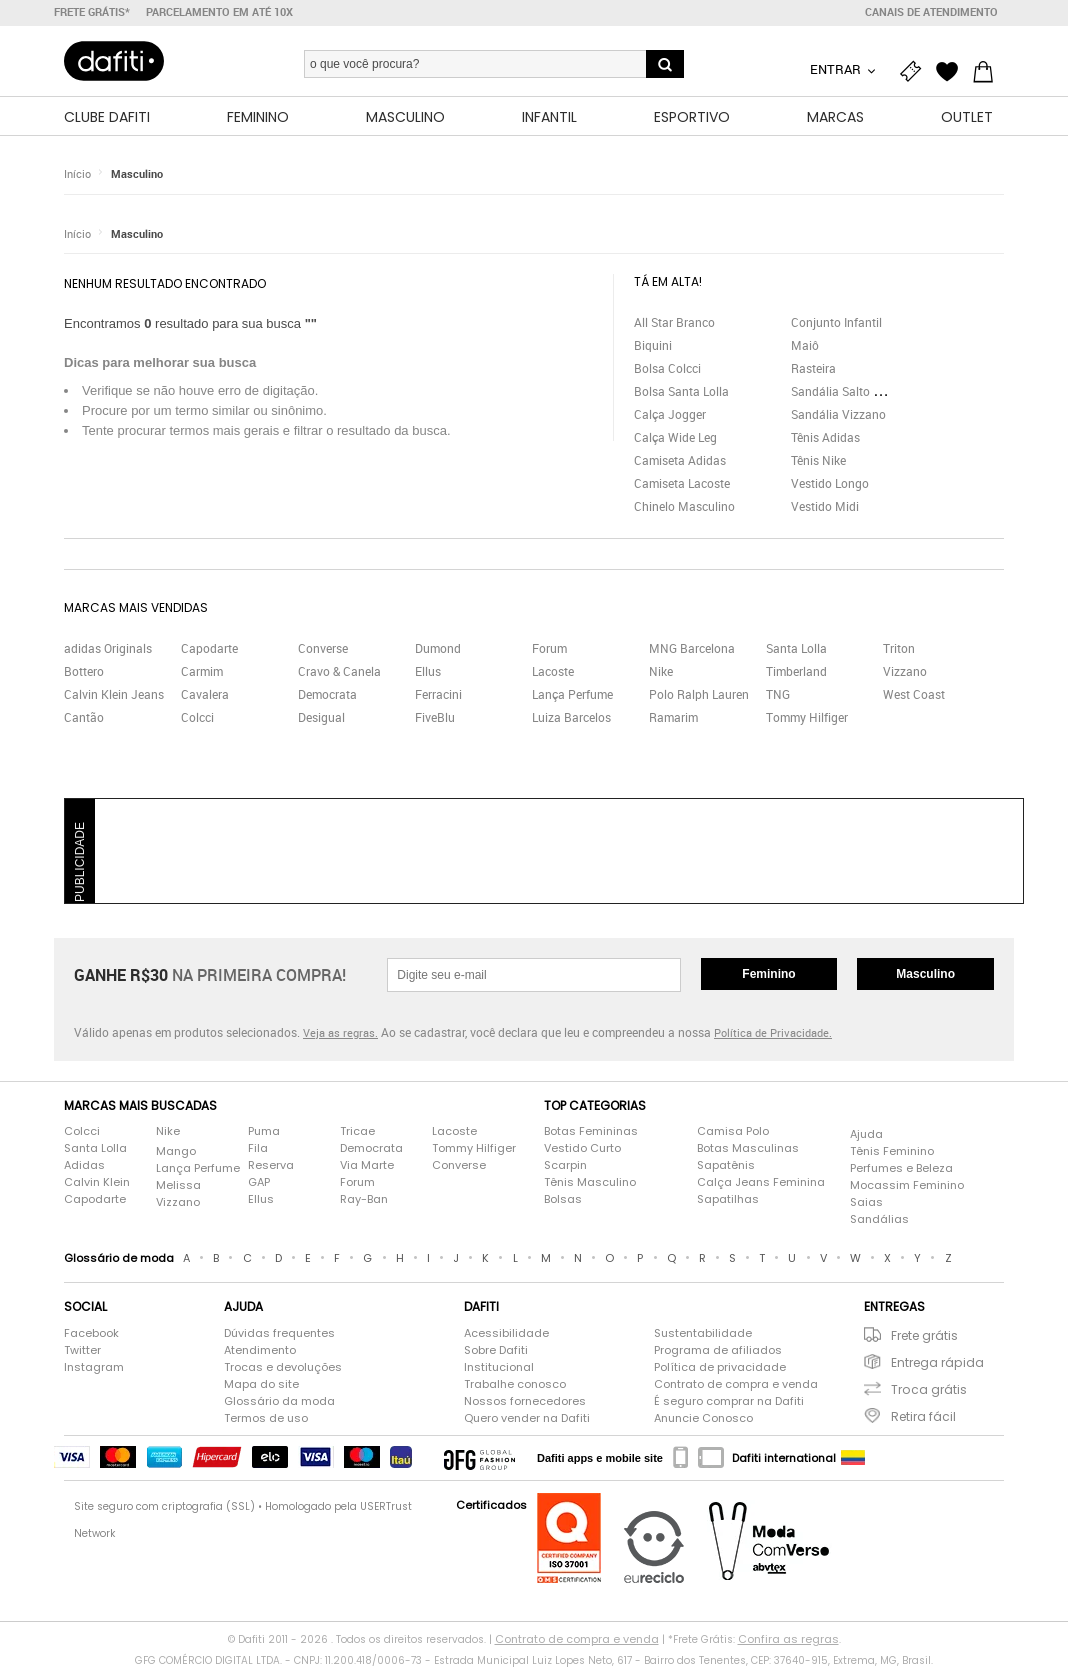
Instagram (94, 1368)
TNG (778, 696)
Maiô (805, 346)
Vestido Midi (825, 507)
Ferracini (438, 696)
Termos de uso (266, 1419)
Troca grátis (929, 1390)
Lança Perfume (572, 696)
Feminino (768, 975)
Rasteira (813, 369)
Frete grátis (924, 1336)
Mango (176, 1152)
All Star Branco (674, 323)
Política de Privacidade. (773, 1034)
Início (77, 174)
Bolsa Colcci (667, 369)
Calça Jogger (670, 415)
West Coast (914, 696)
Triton (899, 650)
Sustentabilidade (703, 1334)
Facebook (91, 1334)
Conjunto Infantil (836, 323)
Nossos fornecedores (525, 1402)
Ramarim (673, 719)
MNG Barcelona (692, 650)
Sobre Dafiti (496, 1351)
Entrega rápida (937, 1363)
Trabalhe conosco (515, 1385)
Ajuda (866, 1135)
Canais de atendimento (931, 12)
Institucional (499, 1368)
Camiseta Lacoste (682, 484)
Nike (661, 673)
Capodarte (209, 650)
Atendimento (260, 1351)
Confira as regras (788, 1640)
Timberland (796, 673)
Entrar (837, 69)
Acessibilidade (506, 1334)
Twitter (82, 1351)
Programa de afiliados (718, 1351)
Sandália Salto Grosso (851, 392)
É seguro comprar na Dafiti (729, 1402)
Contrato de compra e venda (736, 1385)
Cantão (84, 719)
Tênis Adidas (825, 438)
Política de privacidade (720, 1368)
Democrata (327, 696)
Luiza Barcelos (571, 719)
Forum (549, 650)
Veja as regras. (340, 1034)
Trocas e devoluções (283, 1368)
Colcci (197, 719)
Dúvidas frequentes (279, 1334)
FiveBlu (435, 719)
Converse (323, 650)
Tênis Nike (818, 461)
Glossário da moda (279, 1402)
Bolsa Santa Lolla (681, 392)
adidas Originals (108, 650)
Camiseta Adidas (680, 461)
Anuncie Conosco (703, 1419)
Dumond (438, 650)
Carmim (202, 673)
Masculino (137, 174)
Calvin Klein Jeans (114, 696)
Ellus (428, 673)
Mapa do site (261, 1385)
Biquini (653, 346)
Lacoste (553, 673)
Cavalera (205, 696)
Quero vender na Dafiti (527, 1419)
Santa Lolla (796, 650)
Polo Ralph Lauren (699, 696)
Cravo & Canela (339, 673)
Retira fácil (923, 1417)
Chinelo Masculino (684, 507)
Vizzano (905, 673)
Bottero (84, 673)
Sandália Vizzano (838, 415)
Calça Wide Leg (675, 438)
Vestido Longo (830, 484)
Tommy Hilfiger (807, 719)
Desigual (321, 719)
